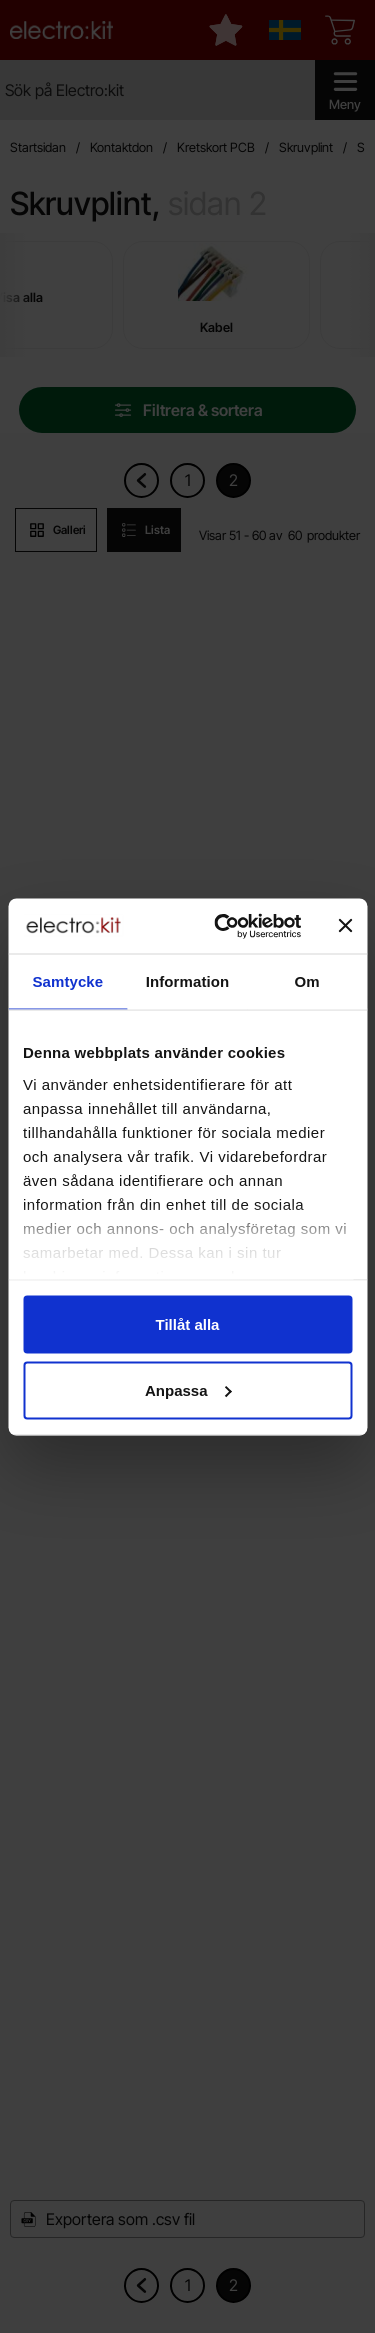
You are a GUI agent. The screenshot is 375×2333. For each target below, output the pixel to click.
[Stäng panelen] (345, 926)
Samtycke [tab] (67, 981)
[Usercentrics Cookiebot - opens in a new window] (223, 926)
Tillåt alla (188, 1324)
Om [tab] (307, 981)
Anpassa (188, 1389)
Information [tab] (188, 981)
